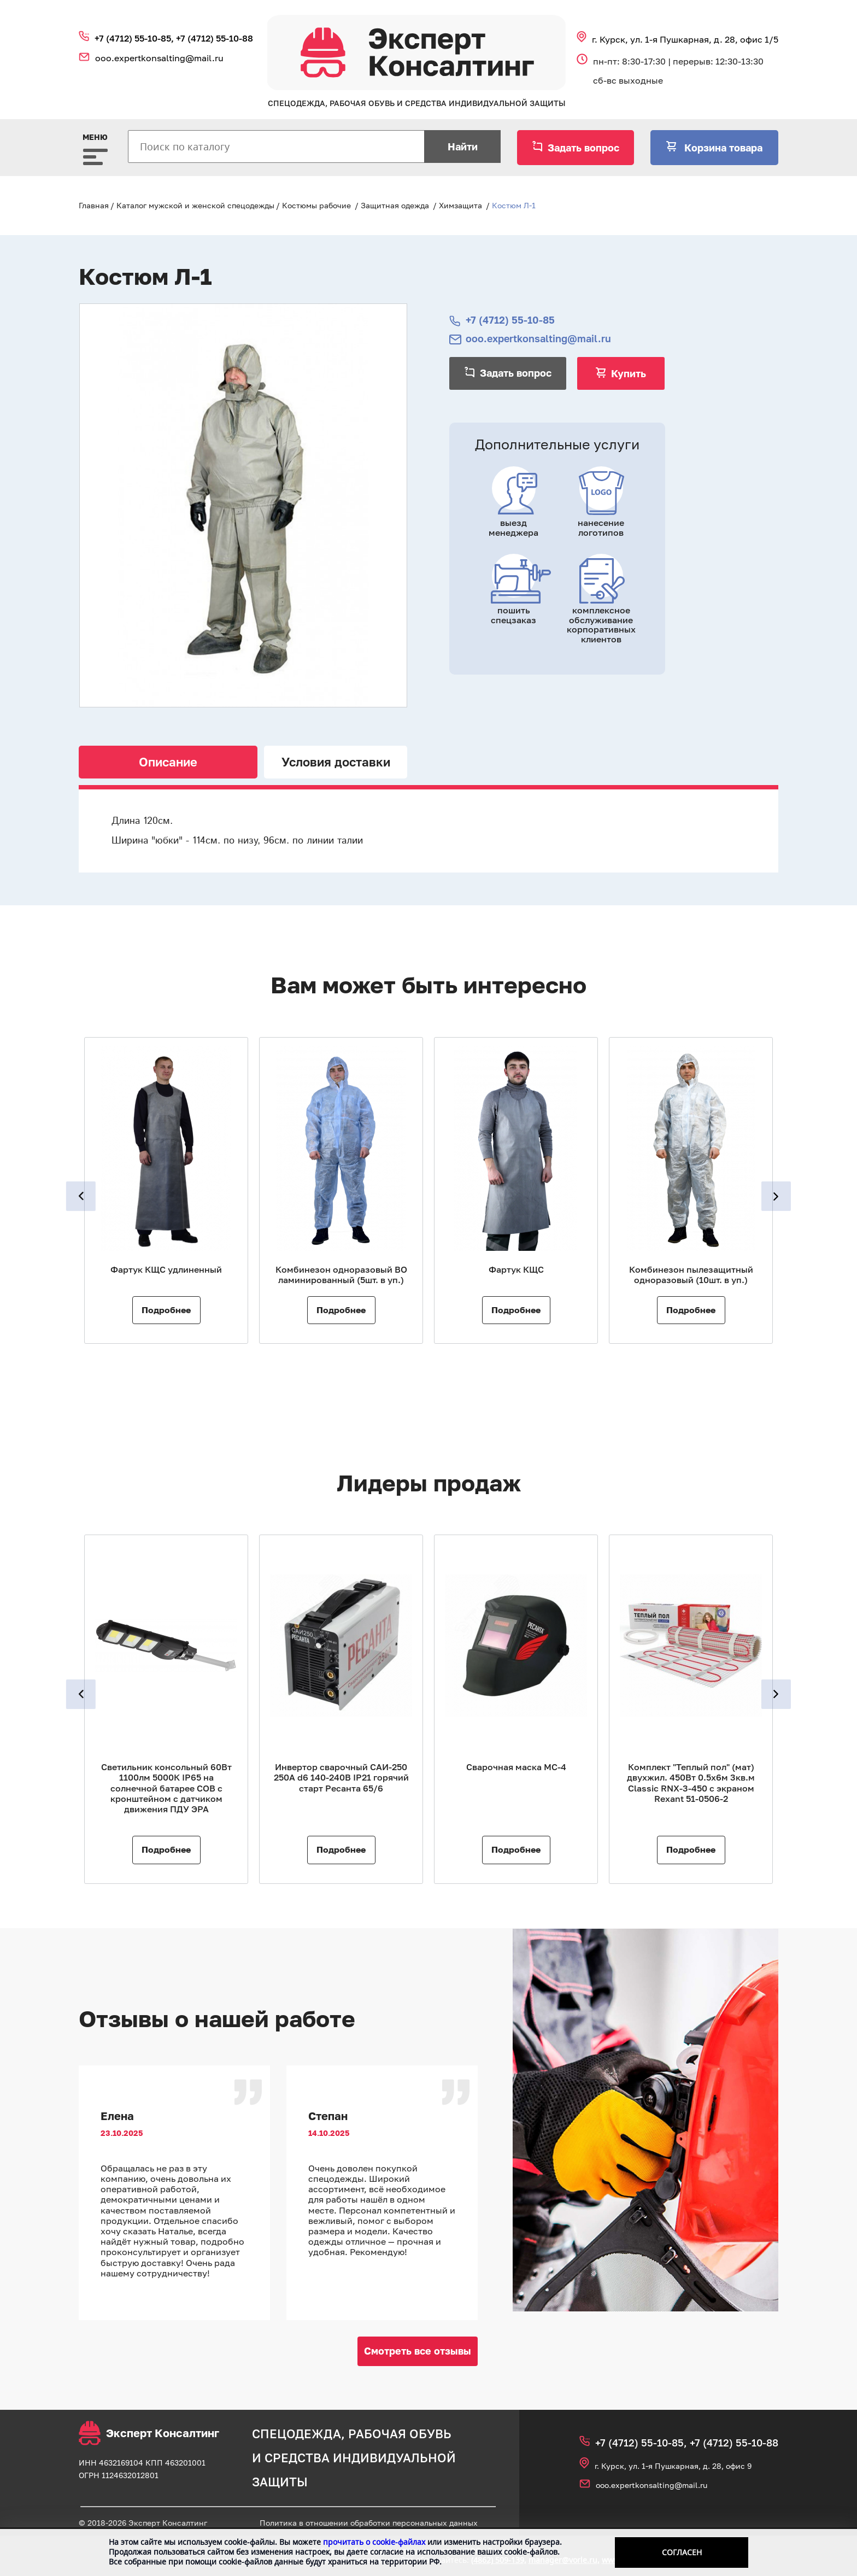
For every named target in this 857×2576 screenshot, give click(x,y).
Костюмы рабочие (316, 205)
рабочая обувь (399, 2433)
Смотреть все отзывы (417, 2351)
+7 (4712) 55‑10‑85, (135, 38)
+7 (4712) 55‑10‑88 (214, 38)
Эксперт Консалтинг (149, 2433)
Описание (168, 761)
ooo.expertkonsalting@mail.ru (159, 57)
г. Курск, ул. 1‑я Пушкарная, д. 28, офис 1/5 (685, 39)
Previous (80, 1196)
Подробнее (166, 1309)
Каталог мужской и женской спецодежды (195, 205)
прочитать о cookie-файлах (374, 2542)
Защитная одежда (395, 205)
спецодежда (296, 2433)
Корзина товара (722, 148)
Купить (628, 373)
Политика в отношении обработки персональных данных (369, 2522)
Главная (94, 205)
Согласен (682, 2552)
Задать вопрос (583, 148)
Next (777, 1196)
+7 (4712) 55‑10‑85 (510, 320)
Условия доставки (335, 761)
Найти (463, 146)
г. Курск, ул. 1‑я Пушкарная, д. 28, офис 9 (673, 2465)
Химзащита (460, 205)
